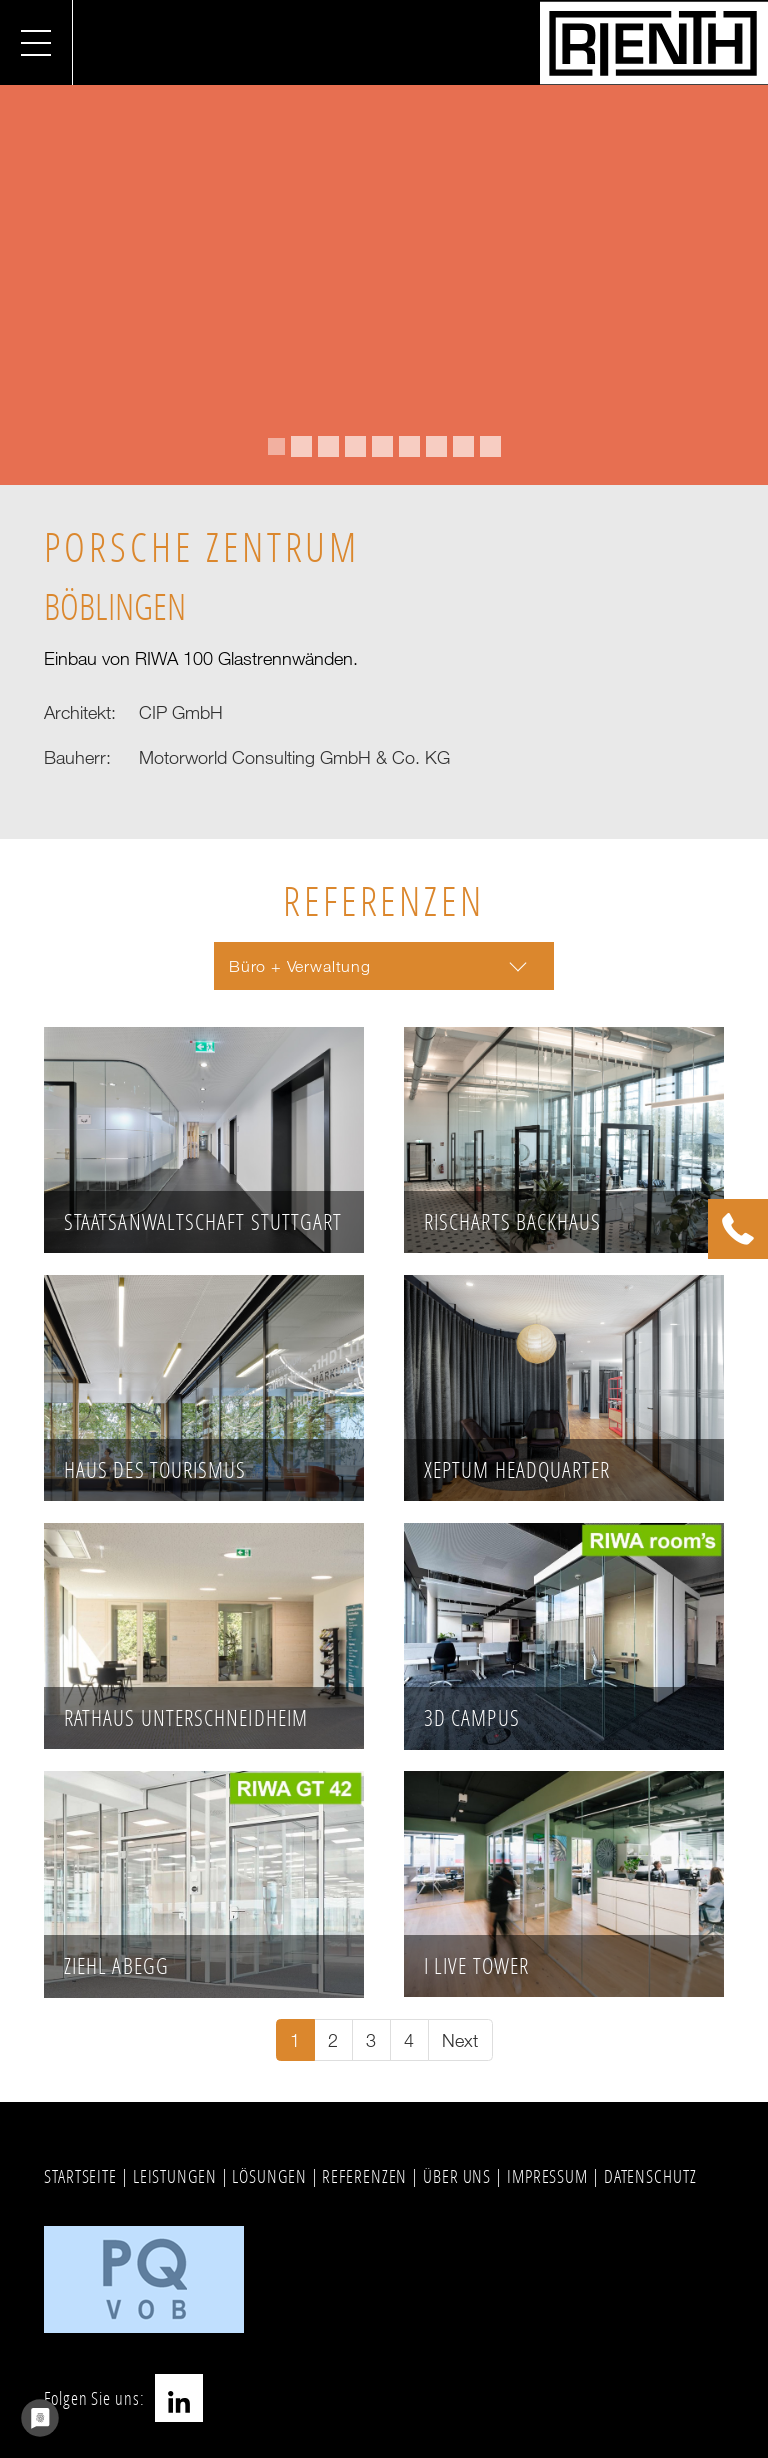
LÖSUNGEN (269, 2176)
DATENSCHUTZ (650, 2176)
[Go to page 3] (371, 2040)
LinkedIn (179, 2398)
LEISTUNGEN (175, 2176)
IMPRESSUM (547, 2176)
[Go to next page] (460, 2040)
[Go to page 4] (409, 2040)
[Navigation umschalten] (36, 42)
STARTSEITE (80, 2176)
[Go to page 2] (333, 2040)
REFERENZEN (364, 2176)
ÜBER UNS (457, 2176)
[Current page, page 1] (295, 2040)
